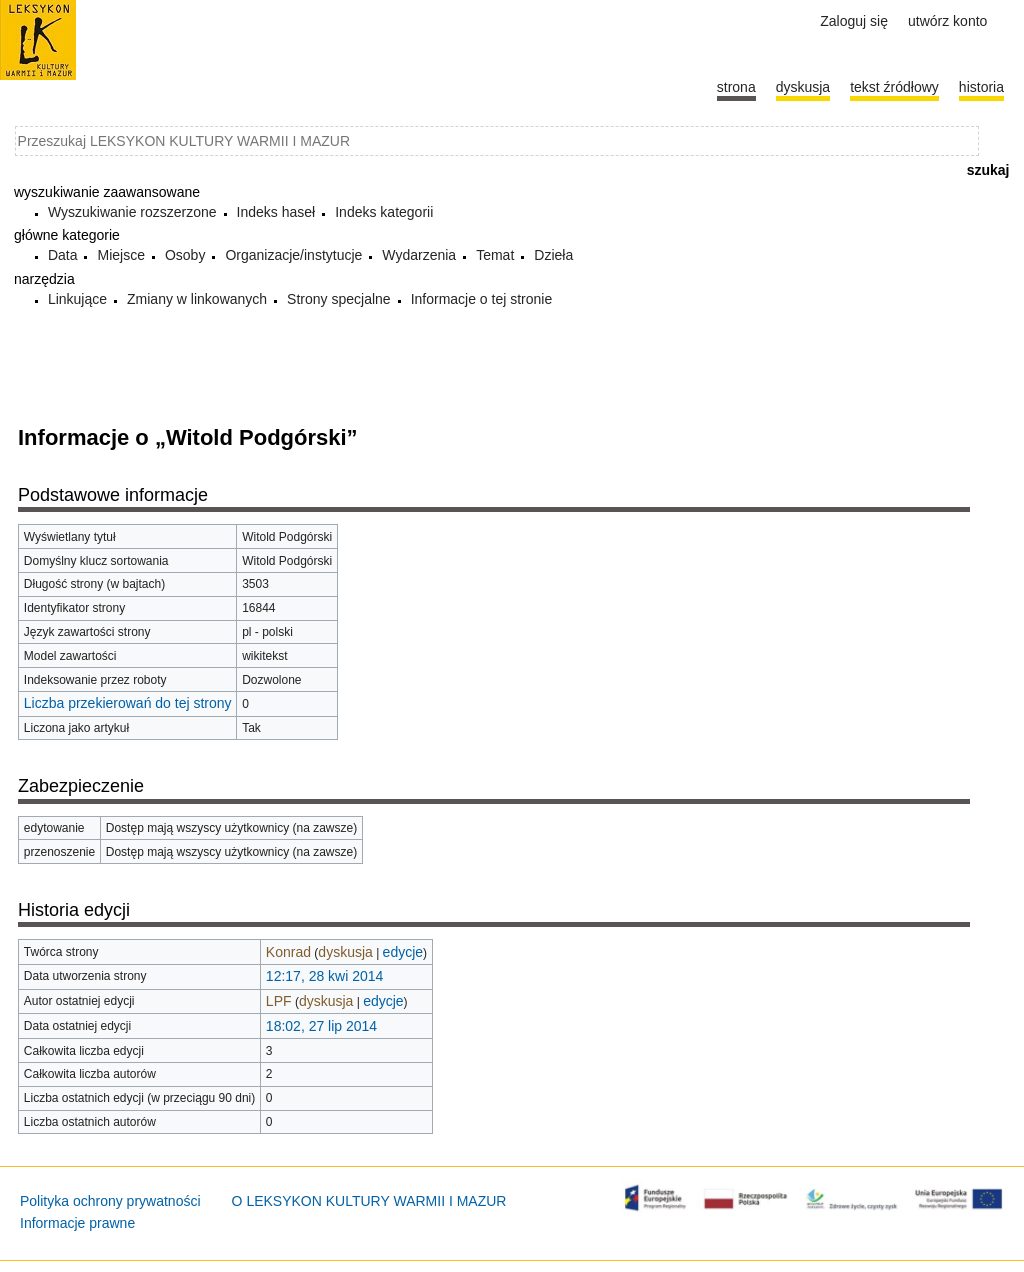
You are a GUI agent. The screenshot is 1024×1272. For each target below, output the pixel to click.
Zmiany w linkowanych (197, 299)
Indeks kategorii (384, 212)
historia (981, 87)
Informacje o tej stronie (482, 299)
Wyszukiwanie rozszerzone (132, 212)
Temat (495, 255)
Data (63, 255)
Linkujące (77, 299)
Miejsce (120, 255)
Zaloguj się (854, 21)
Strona (736, 87)
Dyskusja (803, 87)
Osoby (185, 255)
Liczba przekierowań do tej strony (128, 703)
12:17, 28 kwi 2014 (325, 976)
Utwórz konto (947, 21)
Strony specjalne (339, 299)
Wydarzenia (419, 255)
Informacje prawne (77, 1223)
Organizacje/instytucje (293, 255)
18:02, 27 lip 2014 (321, 1026)
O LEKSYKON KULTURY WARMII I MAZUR (369, 1201)
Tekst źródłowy (894, 87)
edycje (403, 952)
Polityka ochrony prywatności (110, 1201)
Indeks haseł (276, 212)
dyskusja (345, 952)
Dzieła (553, 255)
